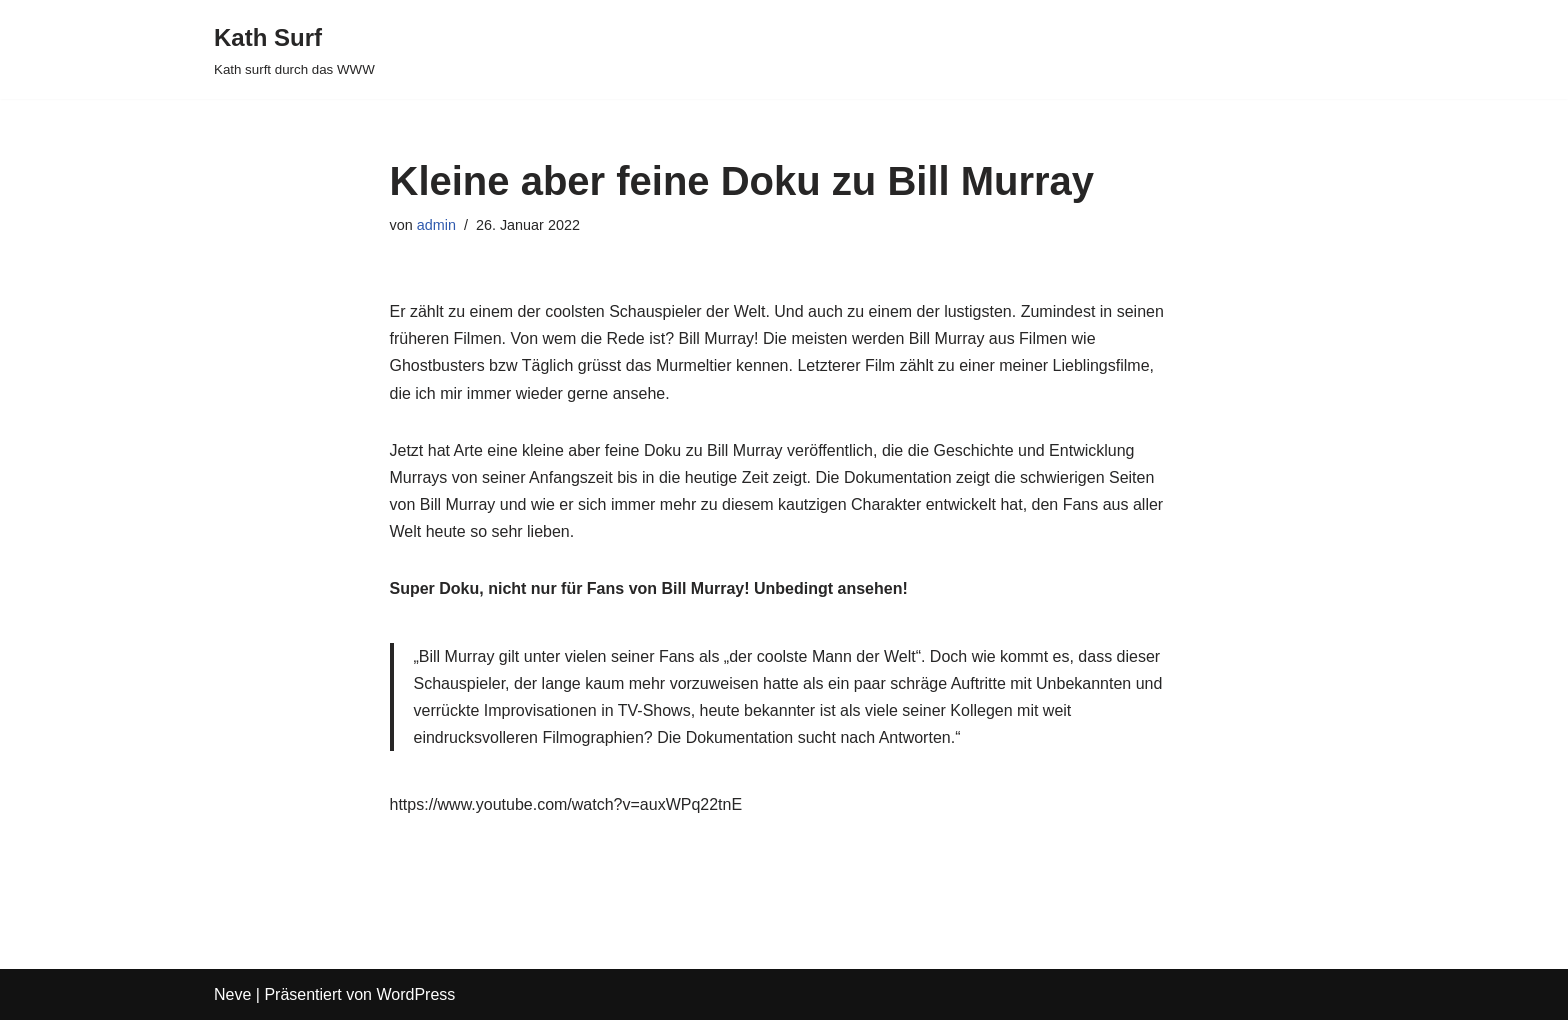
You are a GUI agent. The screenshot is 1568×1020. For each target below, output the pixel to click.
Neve (232, 994)
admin (436, 225)
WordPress (415, 994)
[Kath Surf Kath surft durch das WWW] (294, 49)
